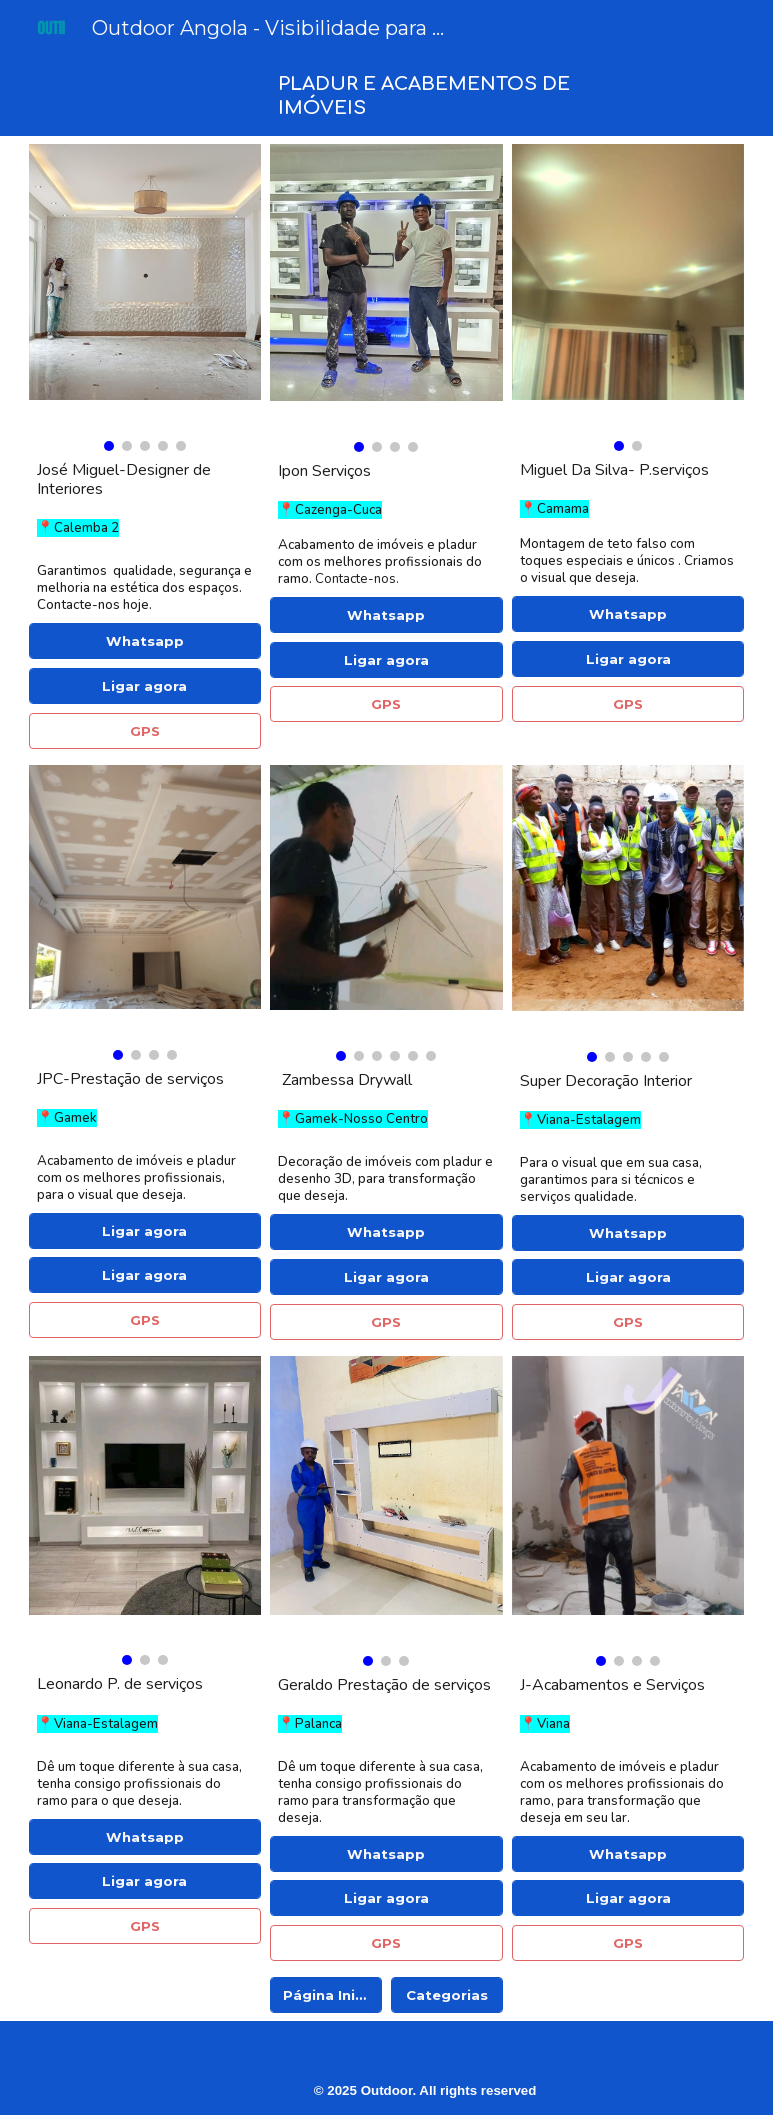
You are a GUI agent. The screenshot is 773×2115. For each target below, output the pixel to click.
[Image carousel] (145, 297)
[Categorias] (447, 1995)
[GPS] (145, 730)
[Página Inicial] (326, 1995)
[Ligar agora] (145, 686)
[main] (446, 96)
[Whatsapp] (145, 641)
